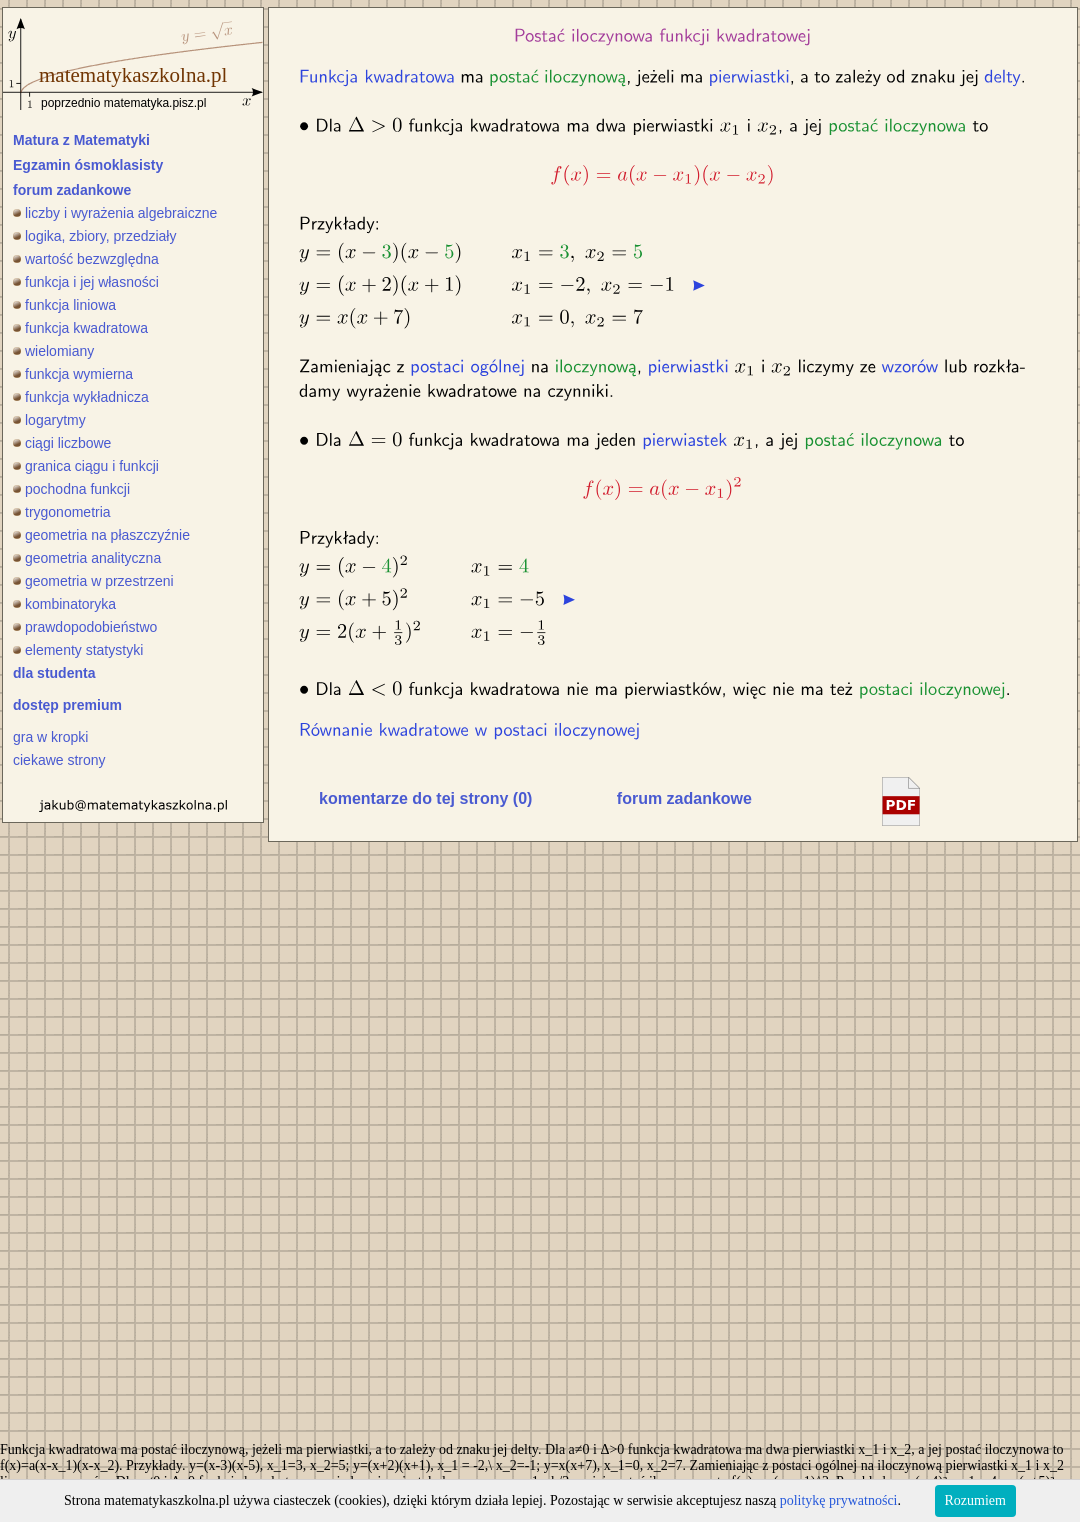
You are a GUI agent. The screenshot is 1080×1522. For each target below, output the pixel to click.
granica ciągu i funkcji (86, 466)
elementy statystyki (78, 650)
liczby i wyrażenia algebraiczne (115, 213)
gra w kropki (50, 737)
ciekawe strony (59, 760)
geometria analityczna (87, 558)
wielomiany (53, 351)
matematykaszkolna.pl (133, 75)
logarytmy (49, 420)
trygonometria (62, 512)
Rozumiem (975, 1500)
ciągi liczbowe (62, 443)
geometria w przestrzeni (93, 581)
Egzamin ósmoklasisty (88, 165)
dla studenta (54, 673)
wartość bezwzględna (86, 259)
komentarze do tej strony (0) (425, 798)
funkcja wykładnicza (81, 397)
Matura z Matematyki (81, 140)
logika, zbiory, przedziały (94, 236)
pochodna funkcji (71, 489)
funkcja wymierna (73, 374)
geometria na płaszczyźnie (101, 535)
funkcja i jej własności (86, 282)
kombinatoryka (64, 604)
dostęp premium (67, 705)
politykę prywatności (839, 1500)
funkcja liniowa (64, 305)
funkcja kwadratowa (80, 328)
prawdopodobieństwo (85, 627)
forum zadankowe (72, 190)
